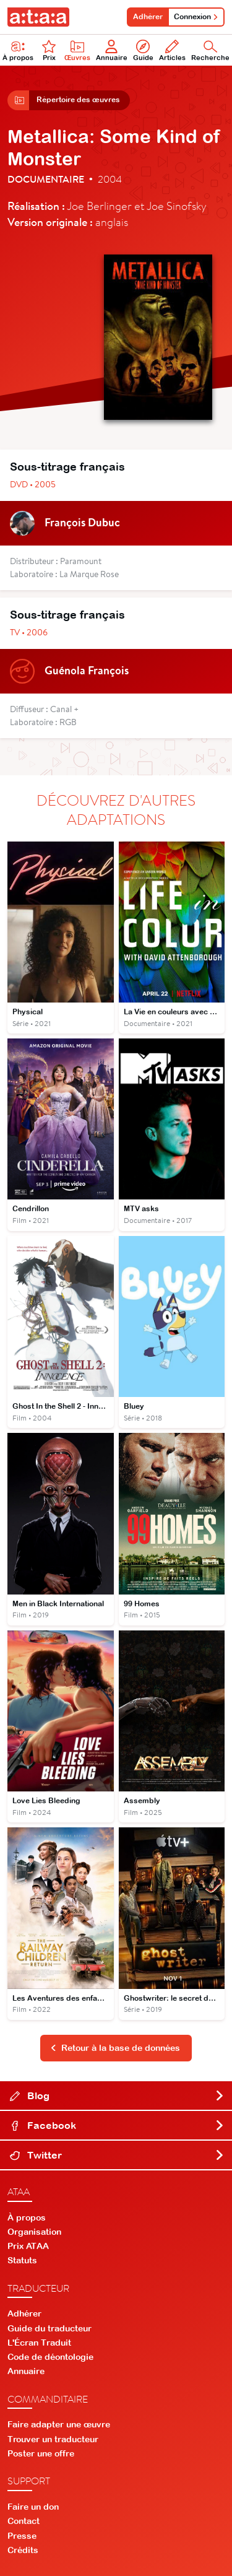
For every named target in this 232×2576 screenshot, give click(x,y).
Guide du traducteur (49, 2328)
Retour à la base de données (115, 2048)
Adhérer (148, 16)
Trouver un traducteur (52, 2439)
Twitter (117, 2154)
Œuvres (77, 50)
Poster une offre (40, 2453)
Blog (117, 2095)
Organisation (34, 2232)
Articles (172, 50)
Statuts (22, 2260)
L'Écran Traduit (39, 2343)
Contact (23, 2521)
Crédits (22, 2550)
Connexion (196, 16)
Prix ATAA (28, 2246)
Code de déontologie (50, 2357)
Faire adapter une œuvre (58, 2424)
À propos (26, 2217)
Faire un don (33, 2507)
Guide (143, 50)
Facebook (117, 2125)
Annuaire (111, 50)
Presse (22, 2536)
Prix (49, 50)
